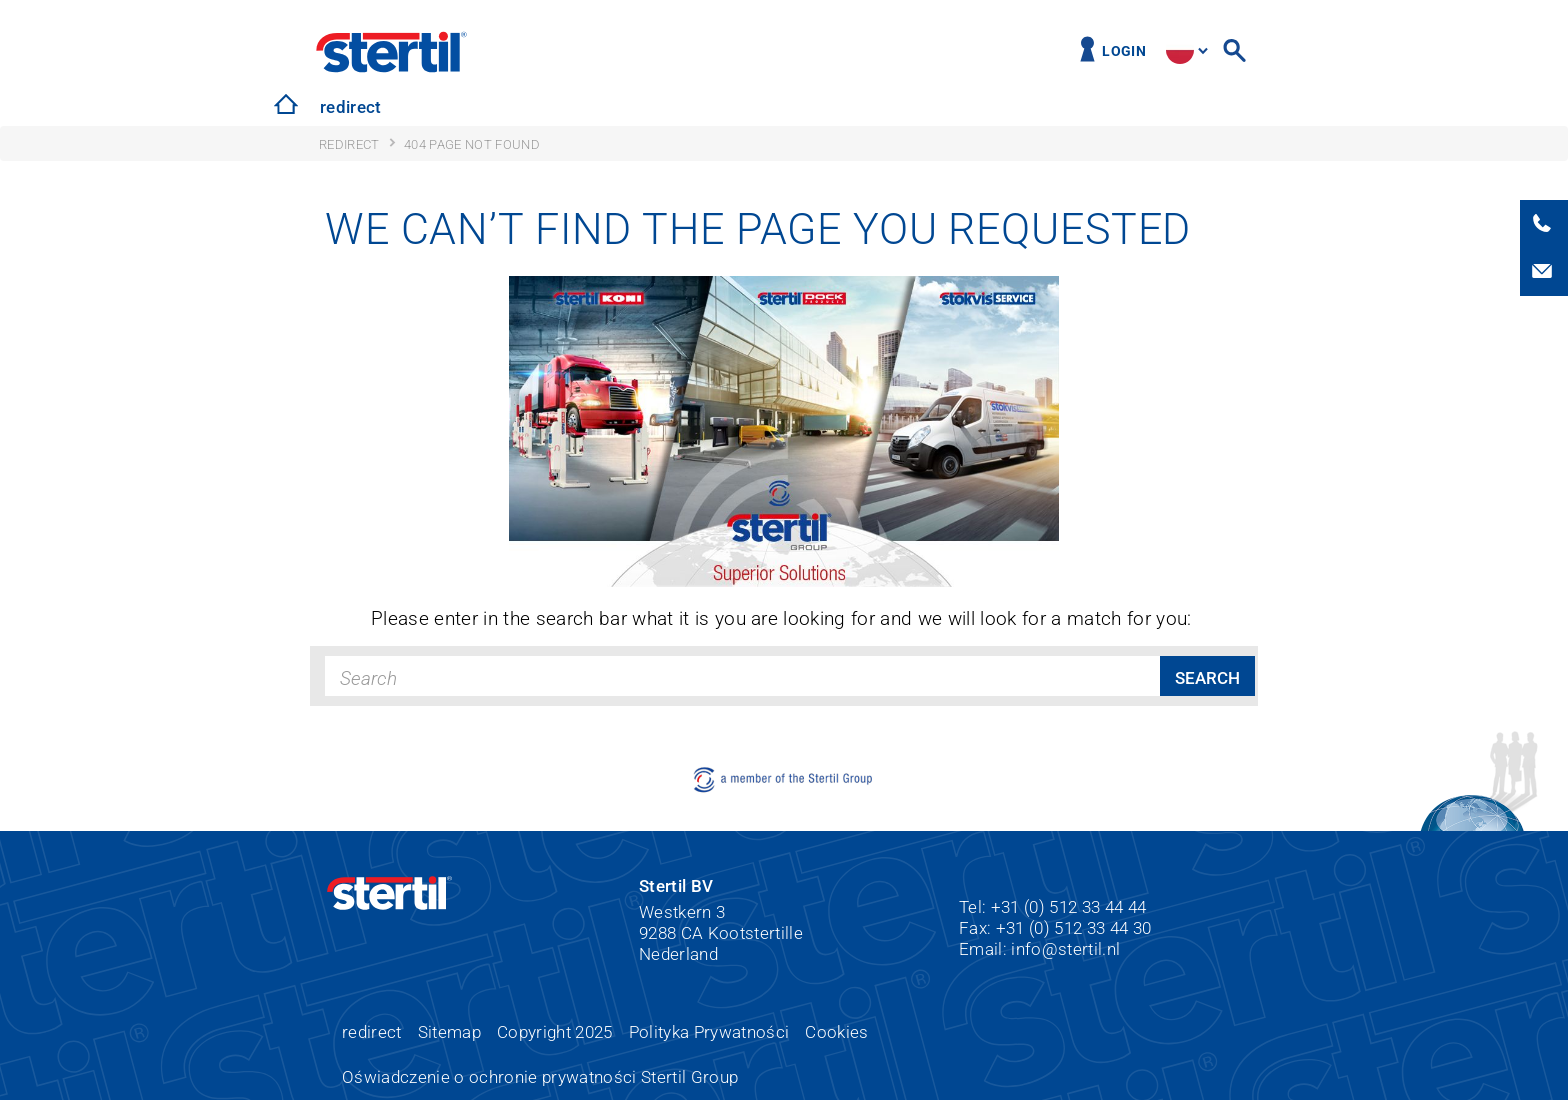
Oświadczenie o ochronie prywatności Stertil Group (540, 1077)
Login (1124, 51)
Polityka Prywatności (709, 1032)
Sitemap (449, 1032)
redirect (351, 107)
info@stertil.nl (1065, 949)
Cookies (836, 1032)
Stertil (391, 52)
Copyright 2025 (555, 1032)
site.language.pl (1180, 50)
